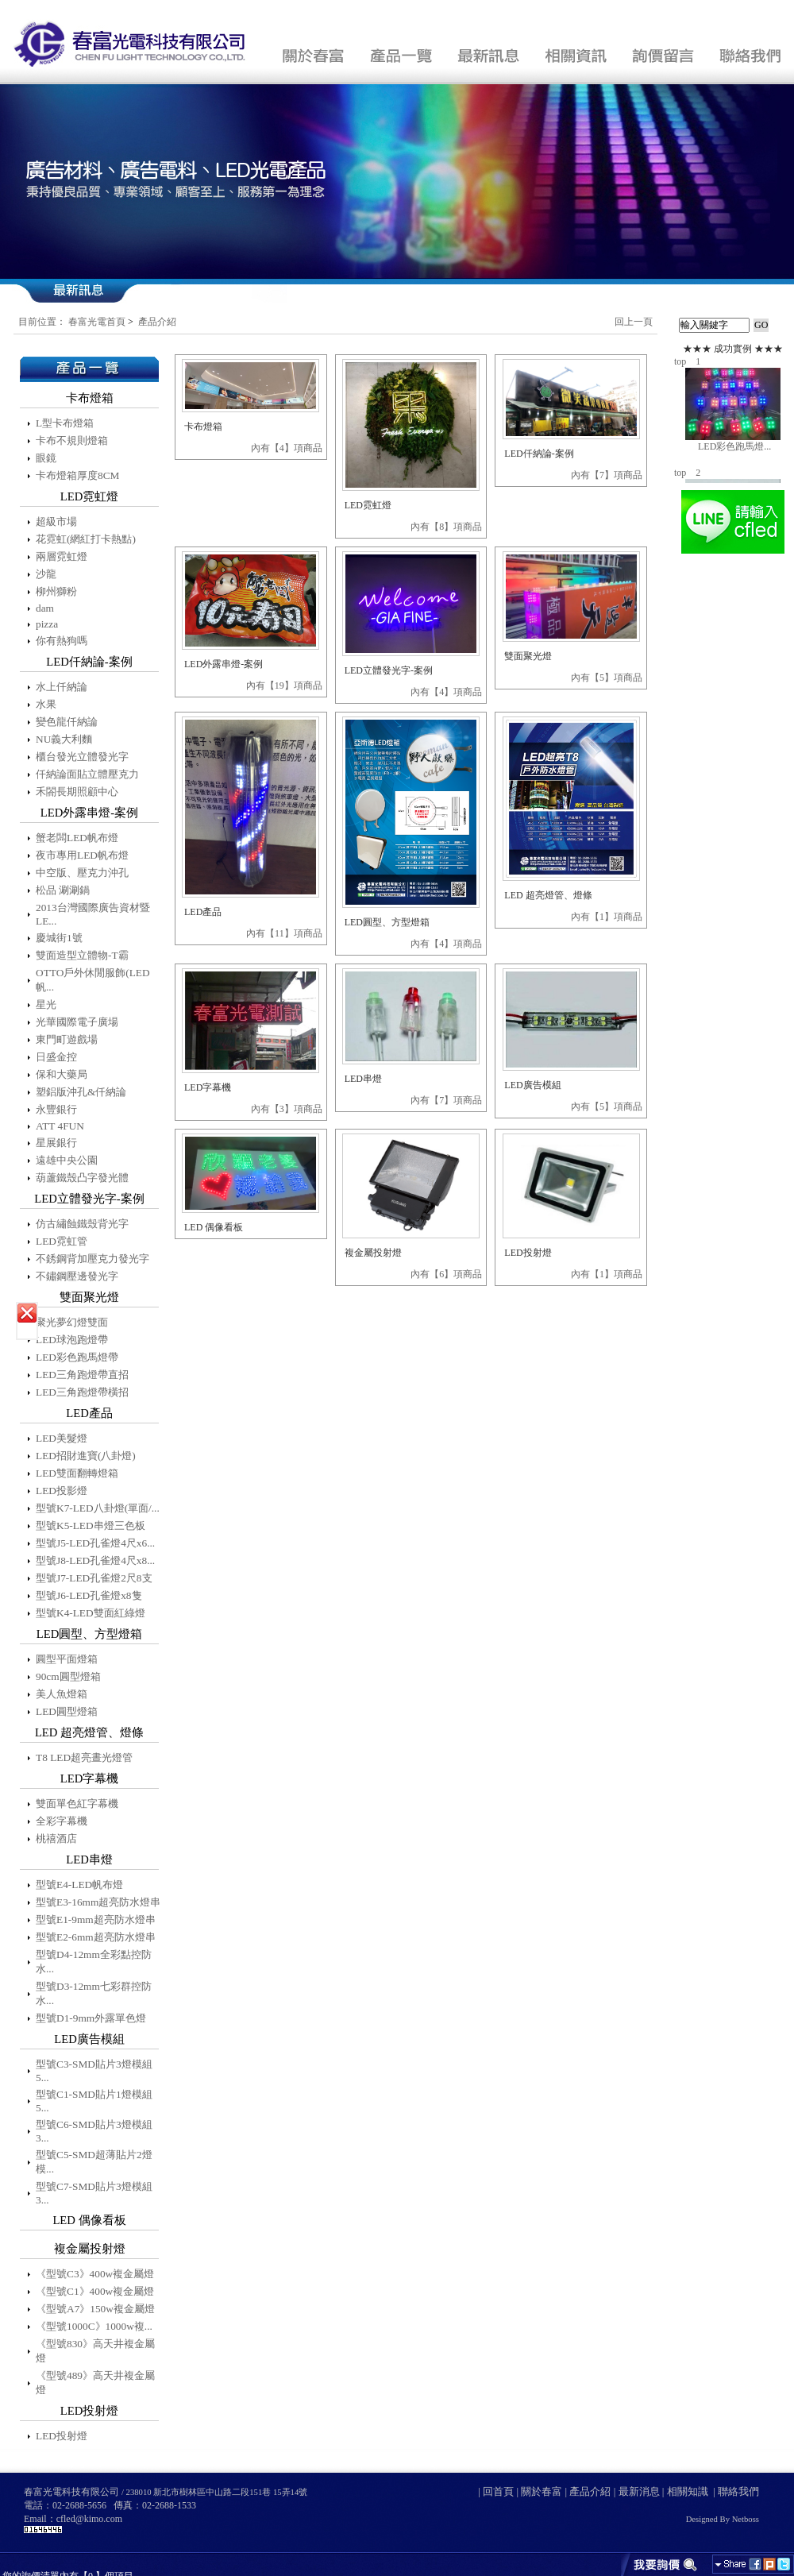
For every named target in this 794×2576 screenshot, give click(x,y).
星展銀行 (56, 1143)
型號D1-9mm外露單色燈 (91, 2018)
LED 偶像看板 (213, 1227)
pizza (47, 624)
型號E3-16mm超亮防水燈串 (98, 1902)
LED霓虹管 (61, 1241)
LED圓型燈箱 (67, 1711)
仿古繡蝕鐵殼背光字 (82, 1224)
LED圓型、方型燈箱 (387, 922)
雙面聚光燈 (528, 656)
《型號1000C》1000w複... (94, 2326)
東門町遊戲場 (67, 1039)
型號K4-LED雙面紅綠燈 (90, 1613)
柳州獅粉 (56, 591)
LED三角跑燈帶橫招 (82, 1392)
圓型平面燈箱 (67, 1659)
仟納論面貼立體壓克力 (87, 774)
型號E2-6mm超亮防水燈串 (96, 1937)
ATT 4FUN (60, 1126)
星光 (46, 1004)
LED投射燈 (61, 2436)
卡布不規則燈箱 (72, 440)
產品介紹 (157, 321)
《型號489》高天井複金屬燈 (95, 2382)
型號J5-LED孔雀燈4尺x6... (95, 1543)
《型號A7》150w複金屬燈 (95, 2309)
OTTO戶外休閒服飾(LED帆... (93, 980)
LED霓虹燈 (368, 505)
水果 (46, 704)
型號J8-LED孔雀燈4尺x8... (95, 1560)
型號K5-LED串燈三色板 (90, 1525)
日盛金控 (56, 1057)
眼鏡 (46, 458)
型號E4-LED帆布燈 (79, 1884)
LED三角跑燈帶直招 (82, 1375)
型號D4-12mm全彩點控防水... (94, 1961)
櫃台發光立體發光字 (82, 757)
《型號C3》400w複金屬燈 (95, 2274)
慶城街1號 (59, 938)
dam (45, 608)
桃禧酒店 (56, 1838)
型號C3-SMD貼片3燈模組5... (94, 2071)
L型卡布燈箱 (65, 423)
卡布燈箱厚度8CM (77, 475)
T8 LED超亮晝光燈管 (84, 1757)
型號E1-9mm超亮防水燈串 (96, 1919)
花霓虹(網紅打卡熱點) (86, 539)
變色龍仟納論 (67, 722)
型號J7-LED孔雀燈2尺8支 (94, 1578)
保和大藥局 (61, 1074)
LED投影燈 (61, 1491)
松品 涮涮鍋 (63, 890)
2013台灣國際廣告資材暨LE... (93, 914)
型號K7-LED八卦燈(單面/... (98, 1508)
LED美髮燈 (61, 1438)
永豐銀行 (56, 1109)
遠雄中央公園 (67, 1160)
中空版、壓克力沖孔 (82, 873)
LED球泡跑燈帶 (72, 1340)
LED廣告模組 (532, 1085)
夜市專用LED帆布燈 (82, 855)
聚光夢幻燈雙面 (72, 1322)
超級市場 (56, 521)
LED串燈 (363, 1078)
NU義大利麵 (64, 739)
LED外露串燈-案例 (223, 664)
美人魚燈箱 (61, 1694)
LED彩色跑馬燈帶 (77, 1357)
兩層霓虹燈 (61, 556)
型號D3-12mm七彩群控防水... (94, 1993)
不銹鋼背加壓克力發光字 (92, 1259)
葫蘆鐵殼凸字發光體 (82, 1178)
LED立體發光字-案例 (389, 670)
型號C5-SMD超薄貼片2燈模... (94, 2162)
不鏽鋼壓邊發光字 (77, 1276)
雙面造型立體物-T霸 (82, 955)
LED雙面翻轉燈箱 (77, 1473)
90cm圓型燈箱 (68, 1676)
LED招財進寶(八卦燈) (86, 1456)
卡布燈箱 (203, 426)
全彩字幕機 (61, 1821)
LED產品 (203, 911)
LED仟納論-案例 (538, 453)
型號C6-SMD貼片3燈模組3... (94, 2131)
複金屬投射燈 (373, 1252)
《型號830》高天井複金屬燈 (95, 2351)
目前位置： (42, 321)
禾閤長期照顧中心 (77, 792)
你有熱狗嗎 (61, 641)
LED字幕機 (207, 1087)
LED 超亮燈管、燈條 (548, 895)
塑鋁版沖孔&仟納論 (81, 1092)
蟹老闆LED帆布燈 (77, 838)
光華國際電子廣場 (77, 1022)
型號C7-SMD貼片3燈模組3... (94, 2193)
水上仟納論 (61, 687)
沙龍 (46, 574)
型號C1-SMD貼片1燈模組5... (94, 2101)
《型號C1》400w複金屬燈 (95, 2291)
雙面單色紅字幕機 (77, 1803)
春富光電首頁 (96, 321)
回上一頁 (634, 321)
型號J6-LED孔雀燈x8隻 (89, 1595)
